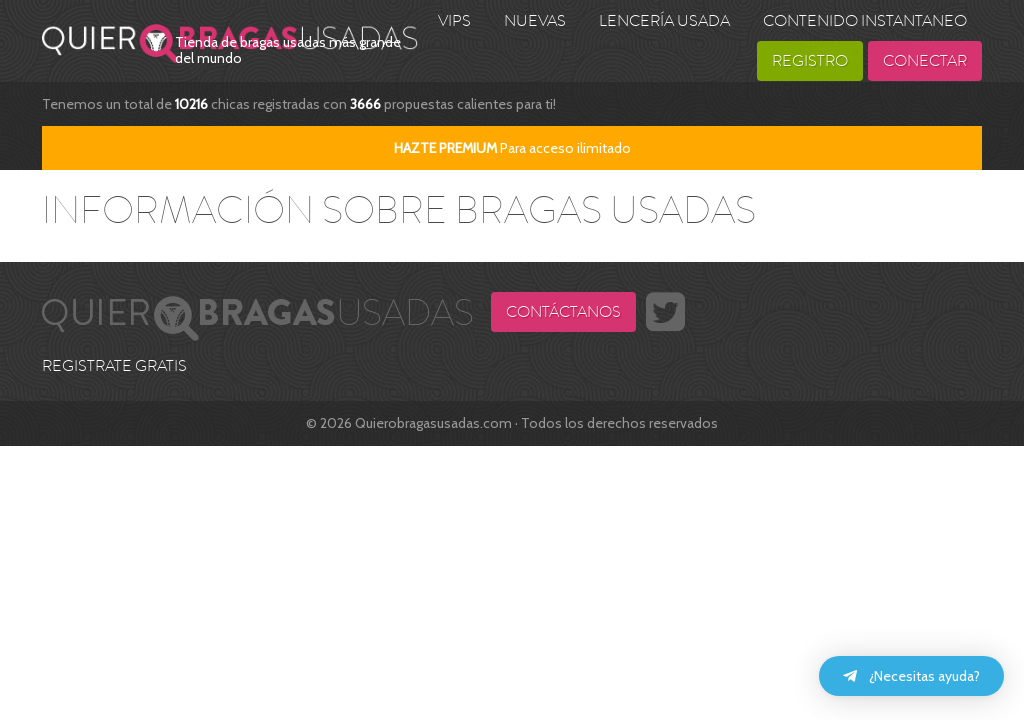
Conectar (925, 61)
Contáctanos (563, 312)
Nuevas (535, 21)
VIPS (454, 21)
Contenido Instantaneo (865, 21)
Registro (810, 61)
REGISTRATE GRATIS (114, 366)
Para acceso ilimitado (512, 148)
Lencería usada (664, 21)
